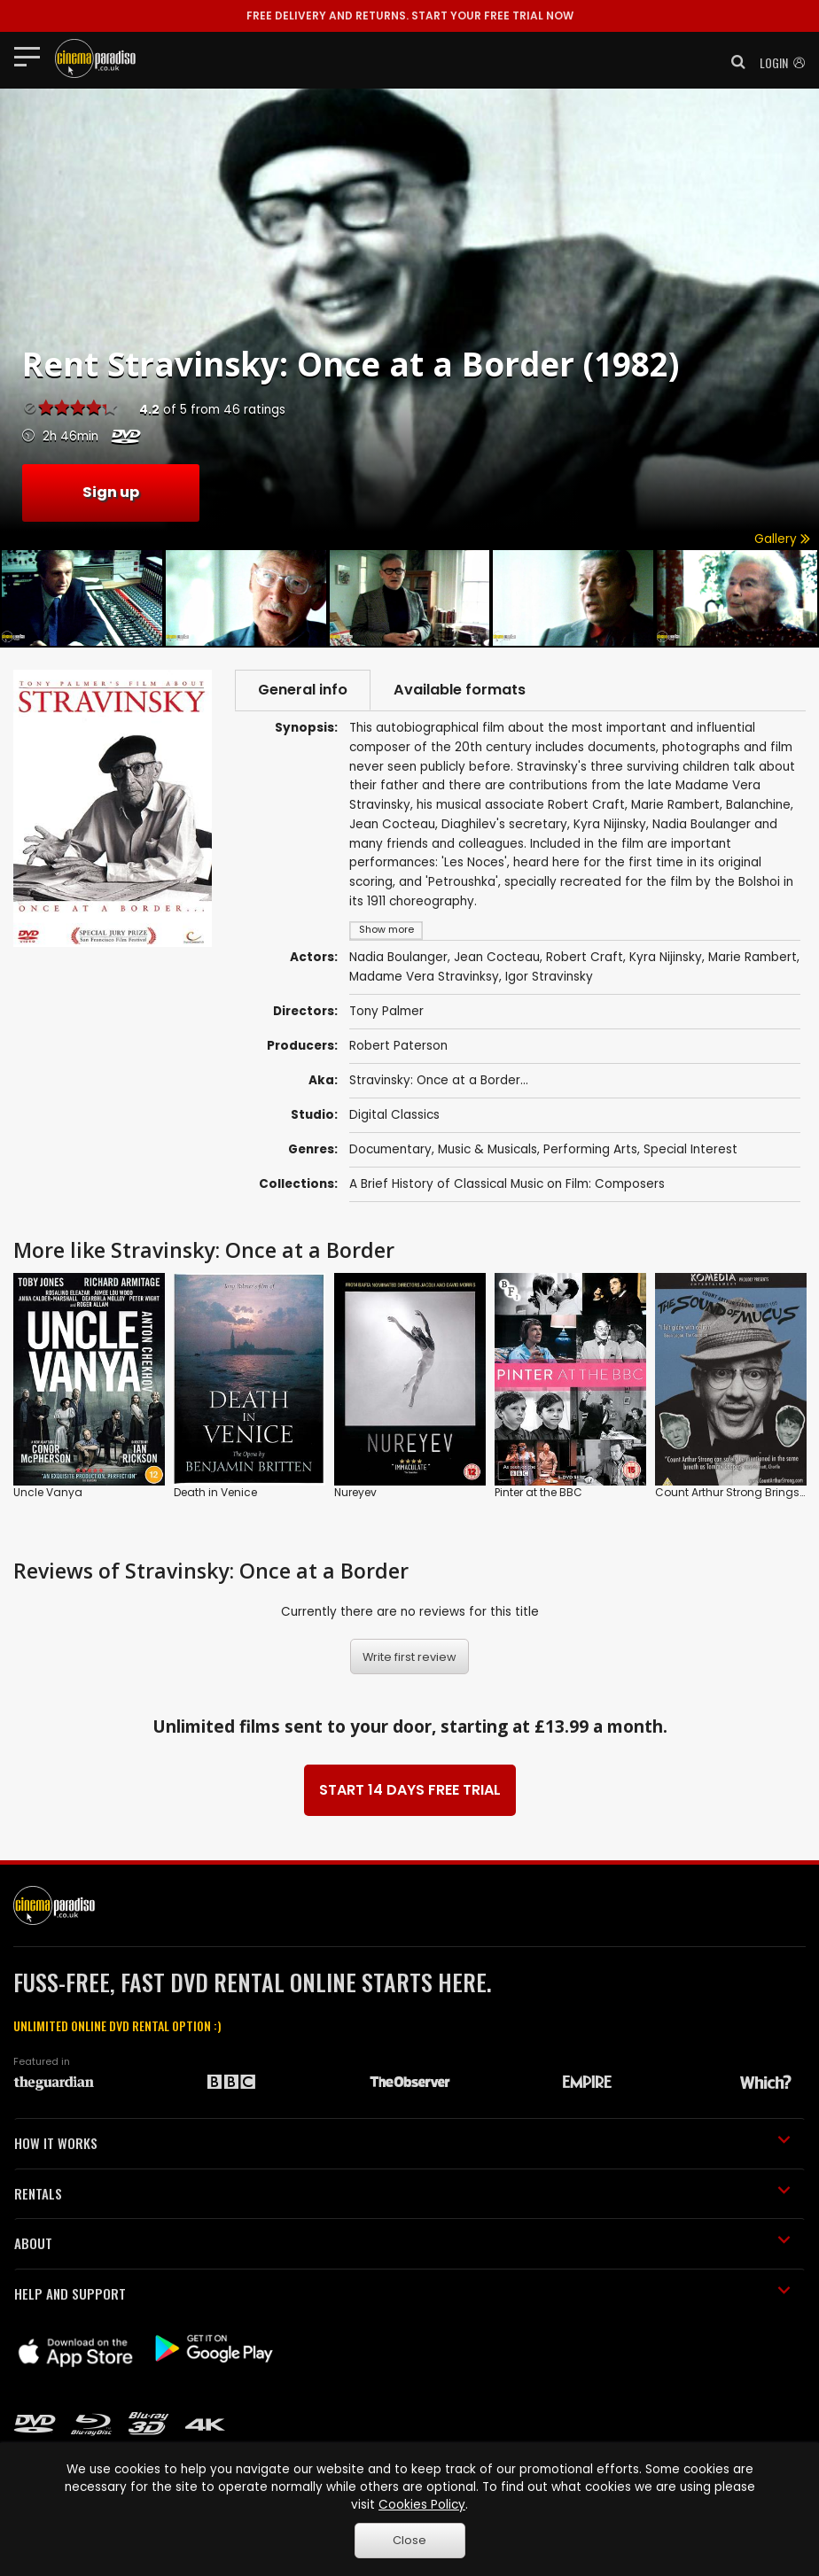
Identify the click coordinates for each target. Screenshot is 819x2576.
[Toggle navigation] (32, 56)
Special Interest (690, 1149)
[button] (733, 62)
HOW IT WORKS (402, 2143)
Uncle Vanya (47, 1492)
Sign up (110, 492)
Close (409, 2540)
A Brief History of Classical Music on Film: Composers (507, 1183)
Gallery (782, 539)
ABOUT (402, 2243)
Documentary (390, 1149)
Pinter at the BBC (538, 1492)
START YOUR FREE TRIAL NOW (409, 15)
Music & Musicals (487, 1149)
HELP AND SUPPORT (402, 2293)
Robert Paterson (398, 1045)
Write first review (409, 1656)
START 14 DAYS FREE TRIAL (410, 1790)
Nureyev (355, 1492)
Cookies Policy (421, 2504)
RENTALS (402, 2193)
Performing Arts (590, 1149)
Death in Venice (215, 1492)
